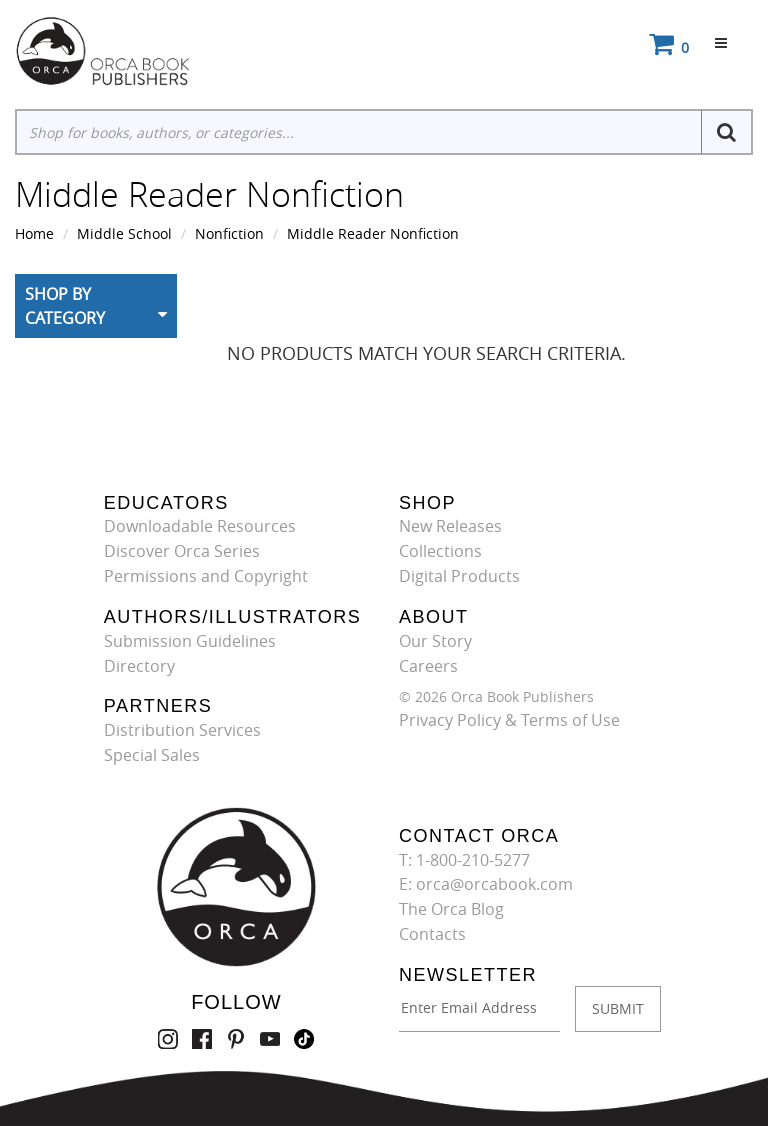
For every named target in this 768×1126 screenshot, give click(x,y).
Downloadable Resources (200, 526)
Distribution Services (182, 730)
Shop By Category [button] (65, 306)
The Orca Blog (451, 909)
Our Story (435, 641)
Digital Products (459, 576)
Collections (440, 551)
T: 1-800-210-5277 (464, 860)
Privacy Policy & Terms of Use (509, 720)
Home (34, 233)
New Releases (450, 526)
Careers (428, 666)
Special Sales (152, 755)
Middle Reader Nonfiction (373, 233)
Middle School (124, 233)
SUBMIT (618, 1008)
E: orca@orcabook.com (486, 884)
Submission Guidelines (190, 641)
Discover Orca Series (182, 551)
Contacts (432, 934)
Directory (139, 666)
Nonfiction (229, 233)
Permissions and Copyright (206, 576)
